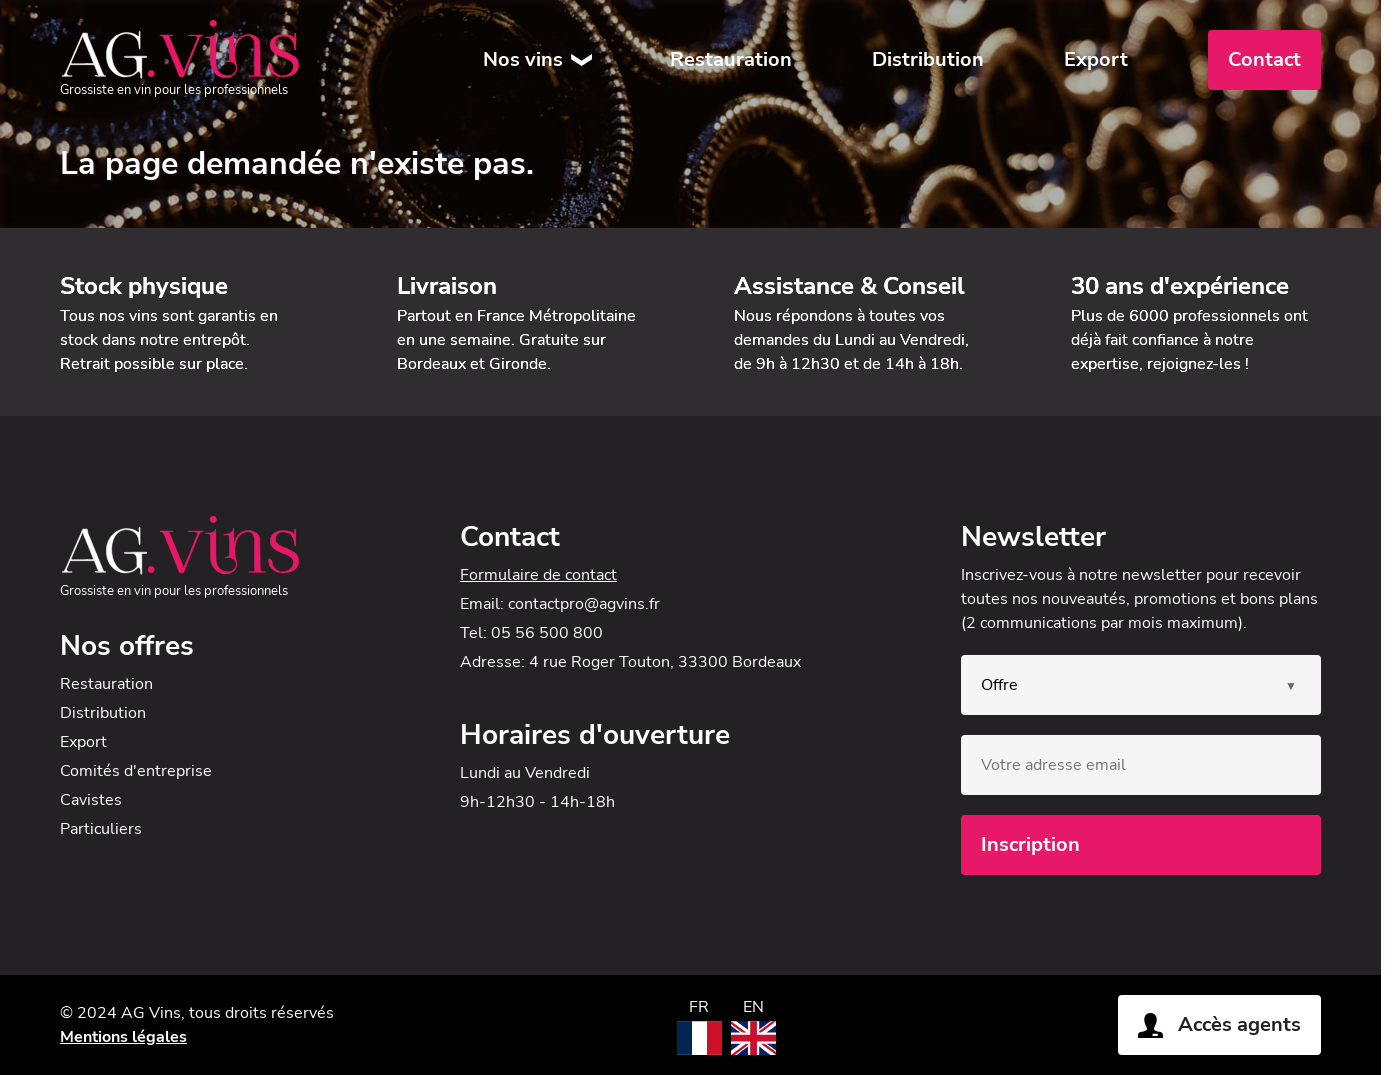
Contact (1264, 59)
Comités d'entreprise (136, 771)
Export (1096, 59)
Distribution (928, 59)
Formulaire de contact (538, 575)
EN (753, 1007)
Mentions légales (123, 1037)
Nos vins (523, 59)
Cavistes (91, 800)
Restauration (731, 59)
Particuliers (101, 829)
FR (699, 1007)
